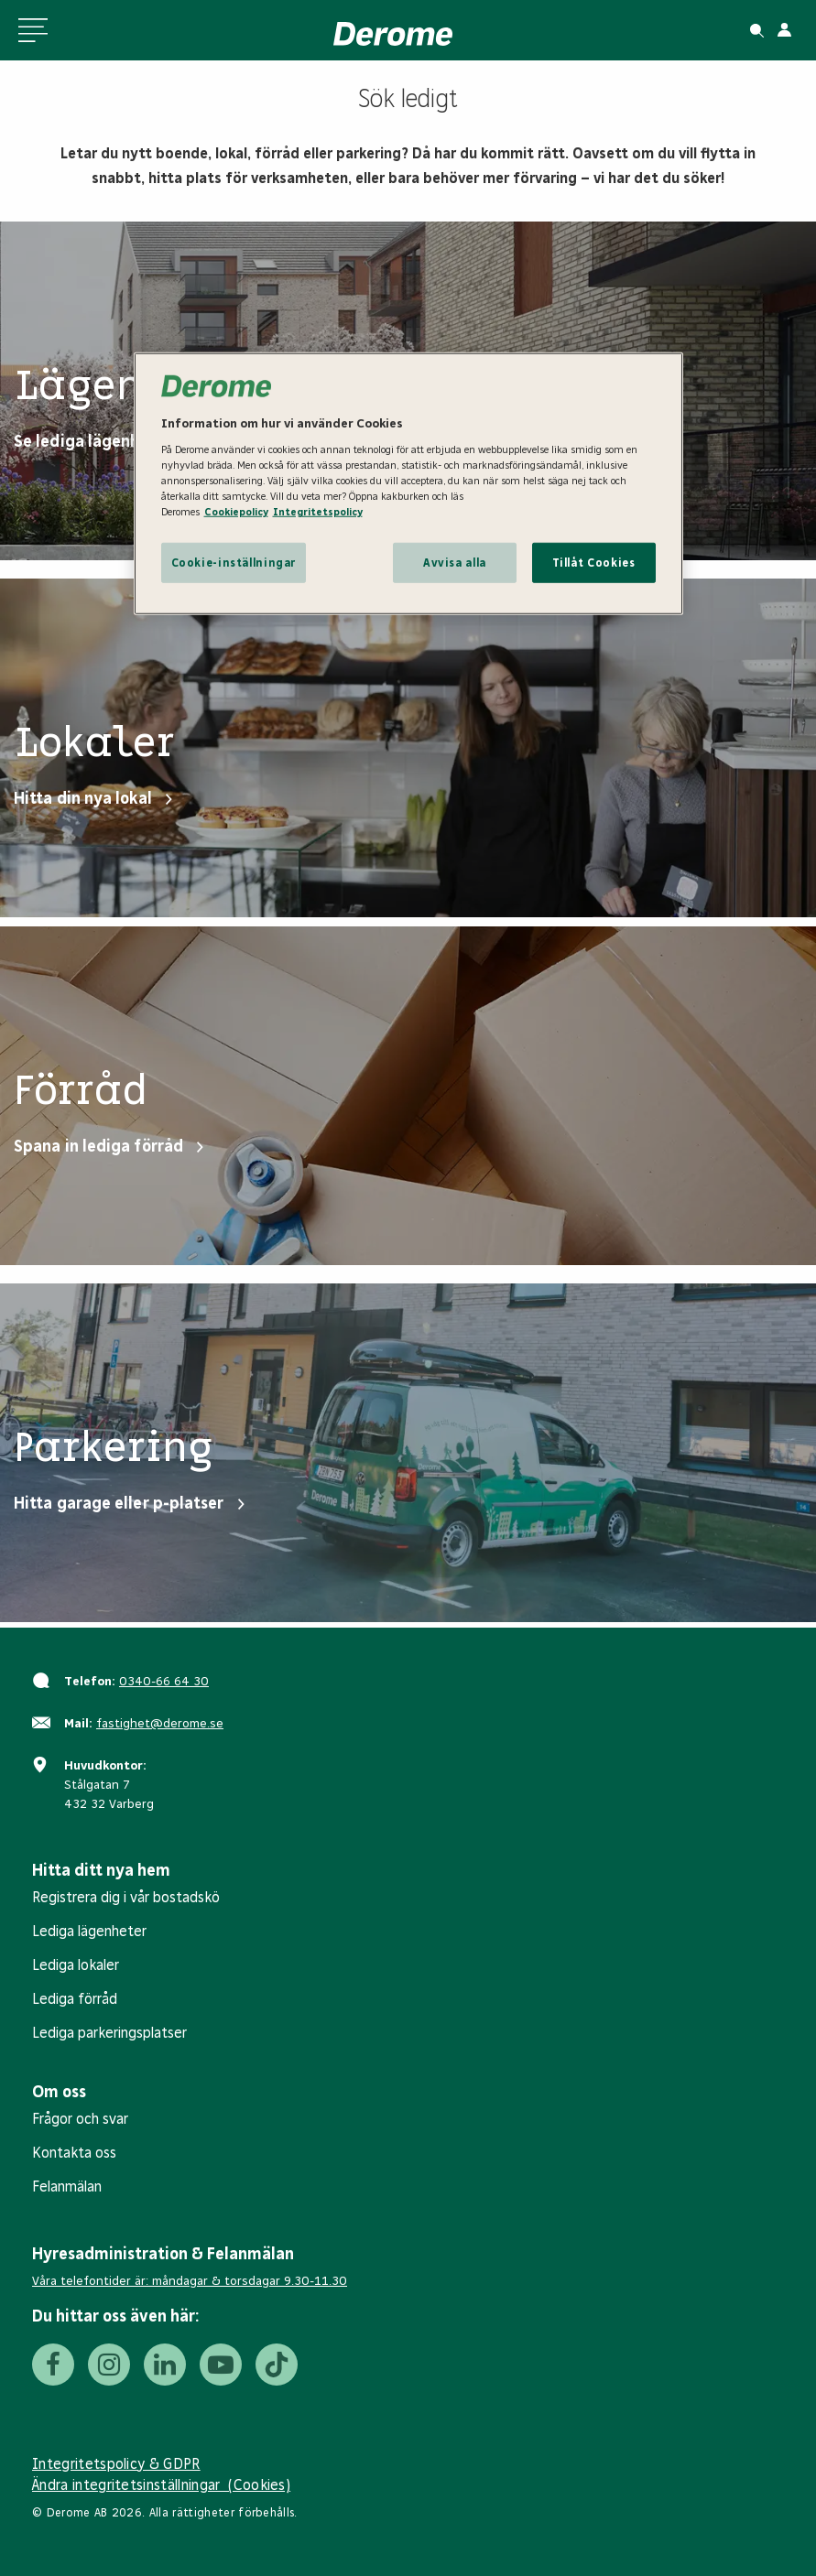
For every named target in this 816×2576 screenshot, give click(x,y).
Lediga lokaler (75, 1965)
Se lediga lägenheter (93, 441)
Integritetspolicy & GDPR (116, 2464)
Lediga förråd (74, 1999)
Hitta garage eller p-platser (119, 1503)
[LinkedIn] (165, 2364)
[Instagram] (109, 2364)
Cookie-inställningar (234, 562)
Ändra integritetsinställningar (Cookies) (161, 2485)
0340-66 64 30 (164, 1681)
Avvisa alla (454, 562)
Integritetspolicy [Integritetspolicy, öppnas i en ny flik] (318, 511)
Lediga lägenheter (89, 1931)
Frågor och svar (80, 2118)
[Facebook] (53, 2364)
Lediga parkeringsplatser (109, 2032)
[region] (408, 483)
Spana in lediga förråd (98, 1146)
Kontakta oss (74, 2152)
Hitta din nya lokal (83, 798)
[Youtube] (221, 2364)
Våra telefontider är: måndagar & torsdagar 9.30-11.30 (189, 2281)
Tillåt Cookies (594, 562)
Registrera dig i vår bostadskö (126, 1897)
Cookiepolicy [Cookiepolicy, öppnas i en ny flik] (236, 511)
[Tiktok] (276, 2364)
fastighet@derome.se (159, 1723)
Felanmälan (67, 2186)
